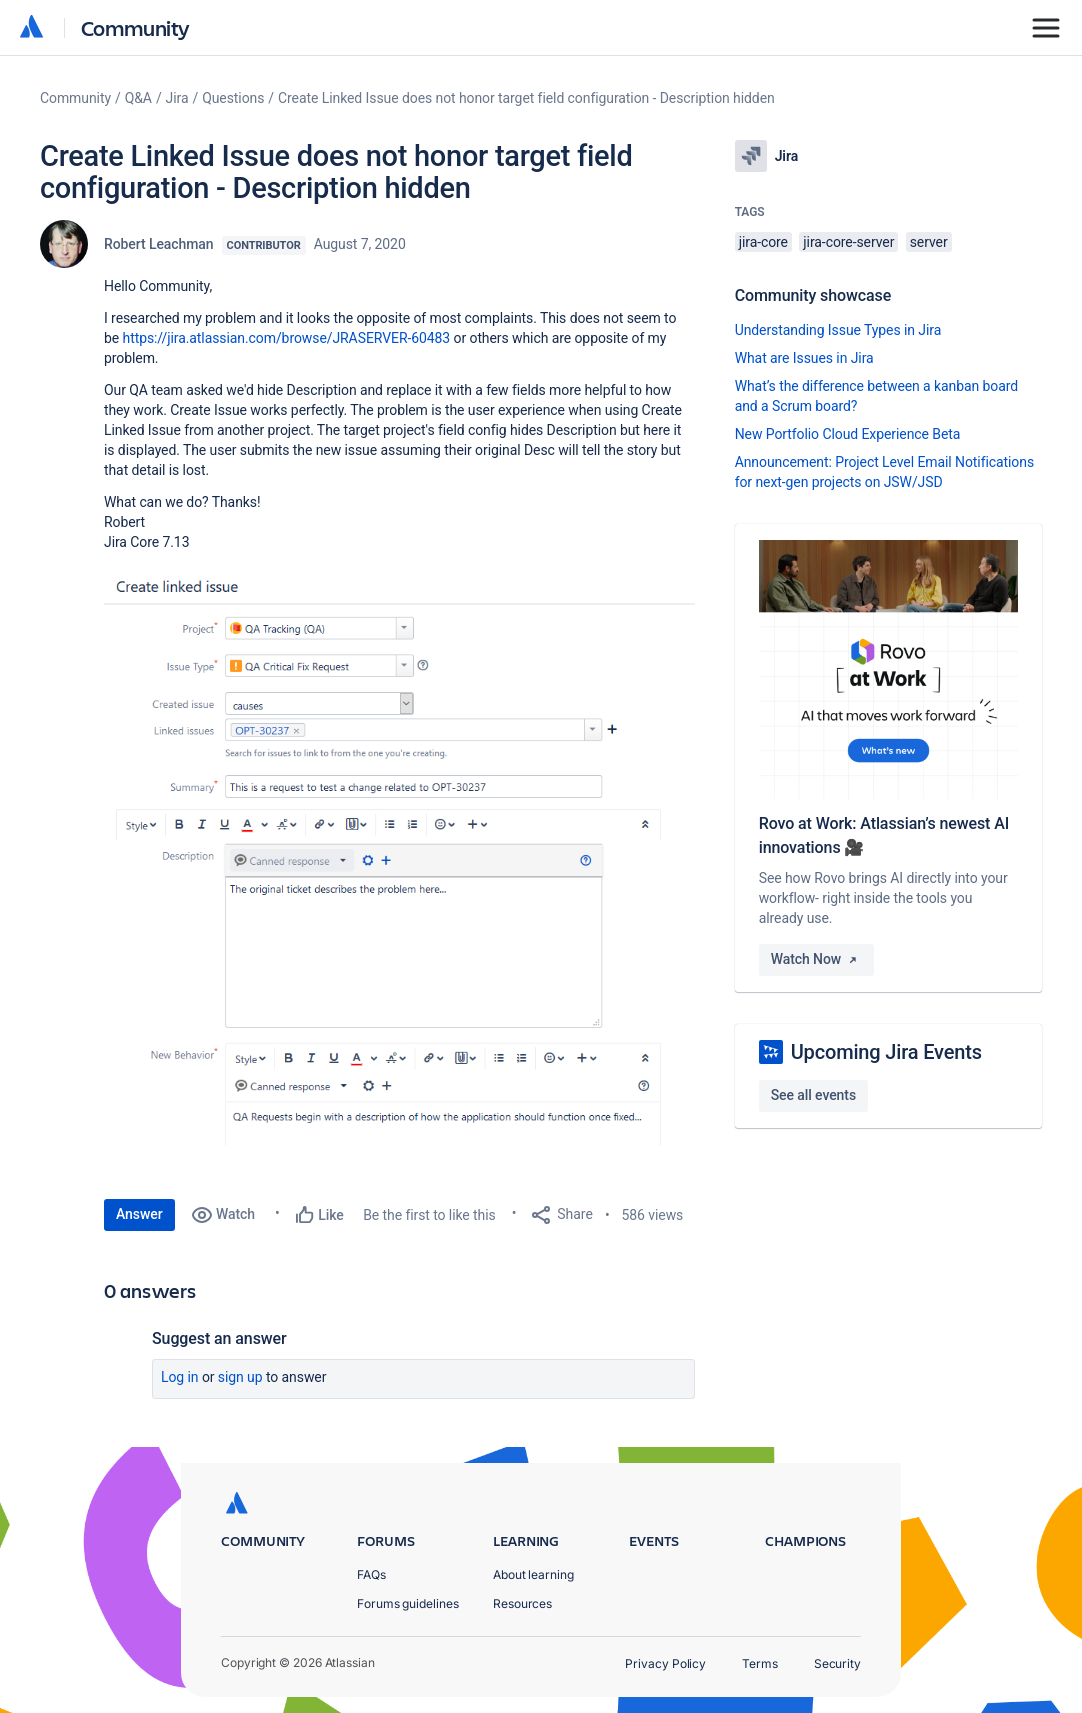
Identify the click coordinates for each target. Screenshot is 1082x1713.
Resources (522, 1603)
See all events (813, 1095)
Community (135, 27)
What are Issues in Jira (804, 358)
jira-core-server (848, 242)
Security (837, 1663)
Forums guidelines (408, 1603)
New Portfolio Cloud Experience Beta (848, 434)
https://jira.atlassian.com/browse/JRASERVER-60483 (287, 338)
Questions (233, 98)
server (929, 242)
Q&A (138, 98)
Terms (760, 1663)
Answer (139, 1214)
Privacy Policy (665, 1663)
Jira (177, 98)
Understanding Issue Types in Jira (838, 330)
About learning (533, 1574)
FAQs (371, 1574)
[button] (399, 855)
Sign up (240, 1377)
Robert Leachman (159, 244)
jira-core (763, 242)
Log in (180, 1377)
